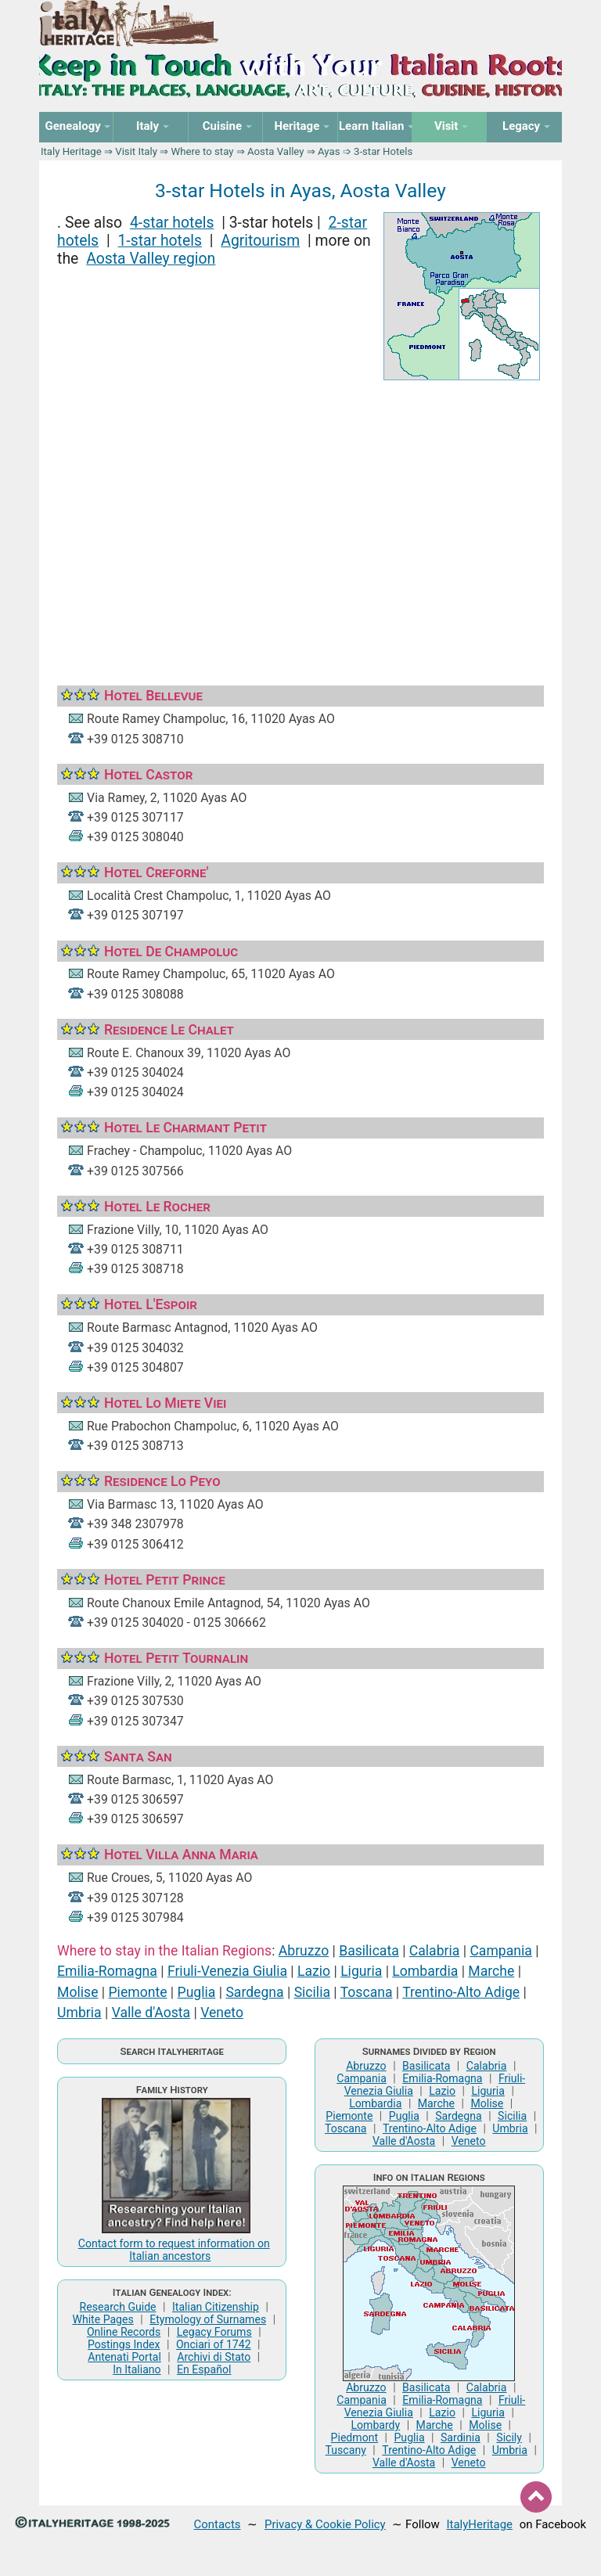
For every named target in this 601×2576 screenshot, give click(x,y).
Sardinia (460, 2437)
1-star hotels (159, 241)
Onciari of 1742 (213, 2344)
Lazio (313, 1971)
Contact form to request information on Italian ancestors (174, 2249)
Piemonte (138, 1992)
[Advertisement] (300, 518)
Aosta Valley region (150, 259)
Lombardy (375, 2425)
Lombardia (425, 1971)
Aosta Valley (275, 151)
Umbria (79, 2012)
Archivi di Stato (213, 2357)
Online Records (123, 2332)
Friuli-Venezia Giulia (227, 1971)
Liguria (361, 1971)
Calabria (434, 1951)
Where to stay (202, 151)
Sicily (509, 2437)
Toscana (366, 1992)
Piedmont (354, 2437)
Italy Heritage (71, 151)
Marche (491, 1971)
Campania (500, 1951)
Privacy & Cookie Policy (325, 2524)
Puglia (197, 1992)
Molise (77, 1992)
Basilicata (369, 1951)
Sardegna (254, 1992)
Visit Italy (136, 151)
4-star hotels (172, 223)
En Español (204, 2369)
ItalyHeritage (480, 2524)
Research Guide (118, 2307)
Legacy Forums (214, 2332)
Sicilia (312, 1992)
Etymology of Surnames (207, 2319)
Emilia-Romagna (107, 1971)
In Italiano (137, 2369)
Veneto (221, 2012)
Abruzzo (304, 1951)
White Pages (102, 2319)
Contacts (217, 2524)
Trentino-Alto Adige (461, 1992)
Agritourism (260, 241)
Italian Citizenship (215, 2307)
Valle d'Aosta (151, 2012)
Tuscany (346, 2450)
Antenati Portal (124, 2357)
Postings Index (124, 2344)
